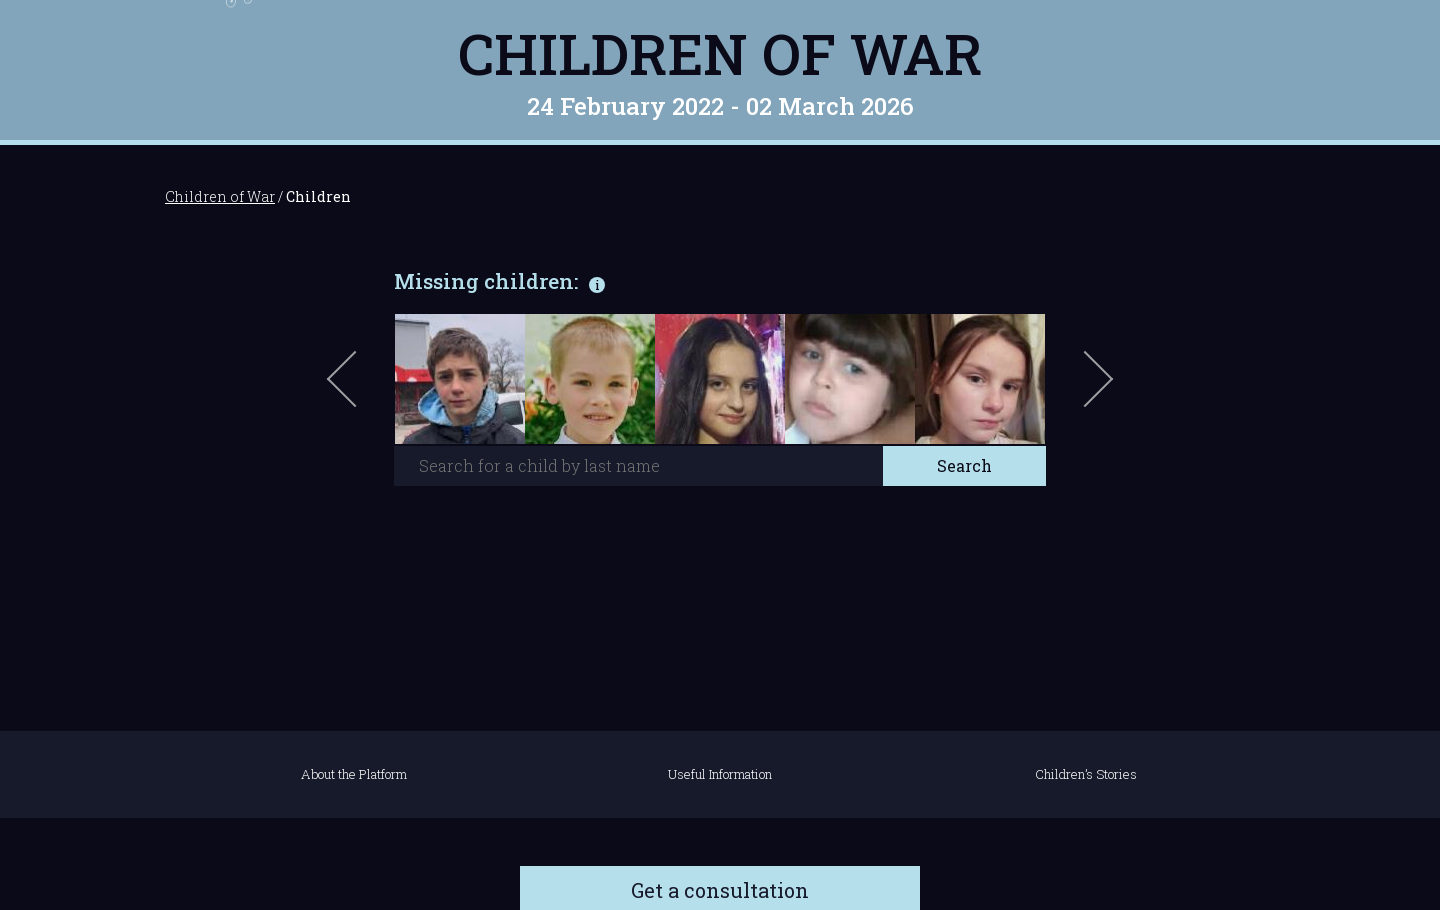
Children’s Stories (1086, 774)
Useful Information (720, 774)
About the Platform (354, 774)
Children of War (720, 53)
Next (1095, 389)
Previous (365, 389)
